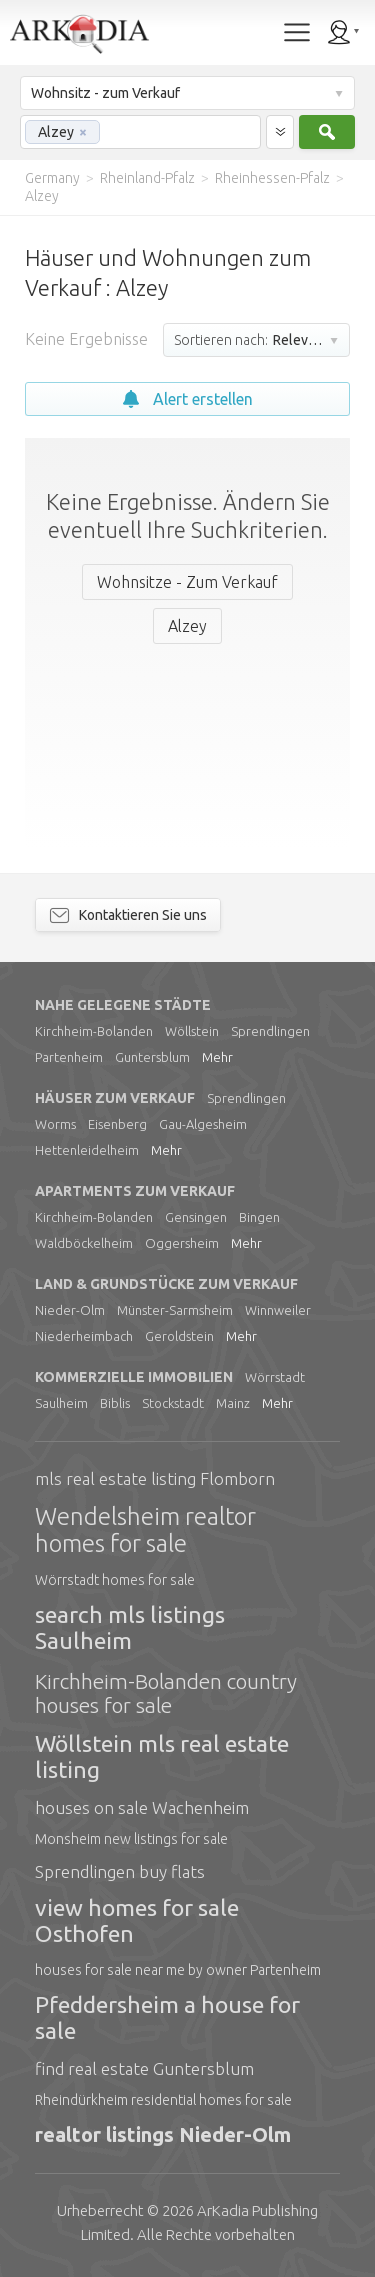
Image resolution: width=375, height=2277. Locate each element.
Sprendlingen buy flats (120, 1871)
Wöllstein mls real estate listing (162, 1756)
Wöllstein (192, 1031)
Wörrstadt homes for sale (115, 1580)
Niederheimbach (84, 1336)
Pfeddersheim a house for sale (167, 2017)
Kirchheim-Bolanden (94, 1031)
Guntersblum (152, 1057)
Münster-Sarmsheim (175, 1310)
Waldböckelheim (84, 1243)
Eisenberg (117, 1124)
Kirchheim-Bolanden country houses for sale (166, 1693)
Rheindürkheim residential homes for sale (163, 2100)
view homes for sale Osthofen (137, 1920)
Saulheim (61, 1403)
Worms (55, 1124)
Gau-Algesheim (203, 1124)
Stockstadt (173, 1403)
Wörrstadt (275, 1377)
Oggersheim (182, 1243)
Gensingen (196, 1217)
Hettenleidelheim (87, 1150)
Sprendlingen (270, 1031)
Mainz (233, 1403)
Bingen (259, 1217)
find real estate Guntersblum (144, 2068)
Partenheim (69, 1057)
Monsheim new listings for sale (131, 1839)
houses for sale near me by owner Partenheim (178, 1970)
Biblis (115, 1403)
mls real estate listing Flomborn (155, 1478)
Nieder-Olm (70, 1310)
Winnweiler (278, 1310)
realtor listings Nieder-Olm (163, 2134)
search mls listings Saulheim (130, 1627)
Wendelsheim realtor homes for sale (145, 1530)
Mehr (217, 1057)
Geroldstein (179, 1336)
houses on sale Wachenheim (142, 1807)
